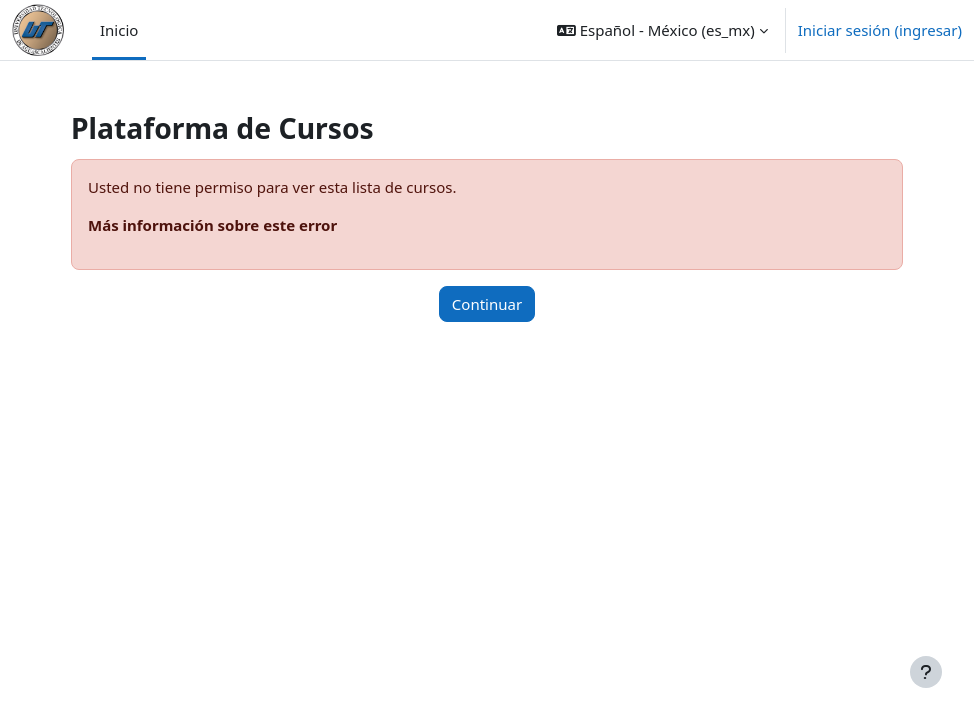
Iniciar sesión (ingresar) (880, 30)
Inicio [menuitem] (119, 30)
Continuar (487, 304)
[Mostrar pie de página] (926, 672)
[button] (662, 30)
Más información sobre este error (212, 225)
